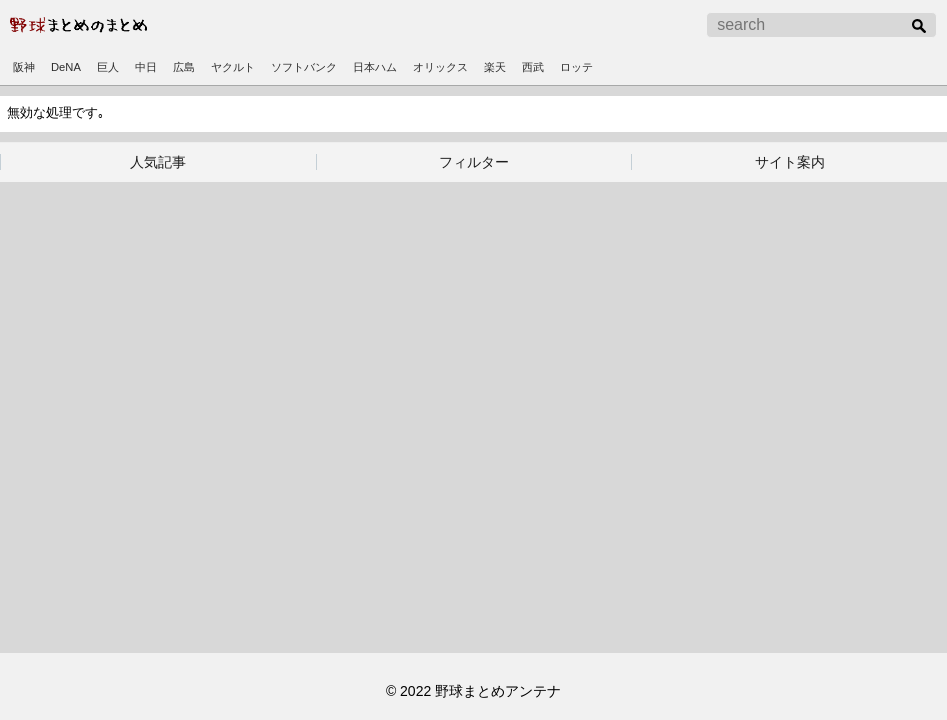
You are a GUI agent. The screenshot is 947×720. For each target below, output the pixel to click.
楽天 (495, 67)
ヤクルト (233, 67)
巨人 (108, 67)
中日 (146, 67)
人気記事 (158, 162)
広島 (184, 67)
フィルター (474, 162)
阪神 (24, 67)
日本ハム (375, 67)
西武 (533, 67)
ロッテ (576, 67)
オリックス (440, 67)
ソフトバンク (304, 67)
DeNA (66, 67)
